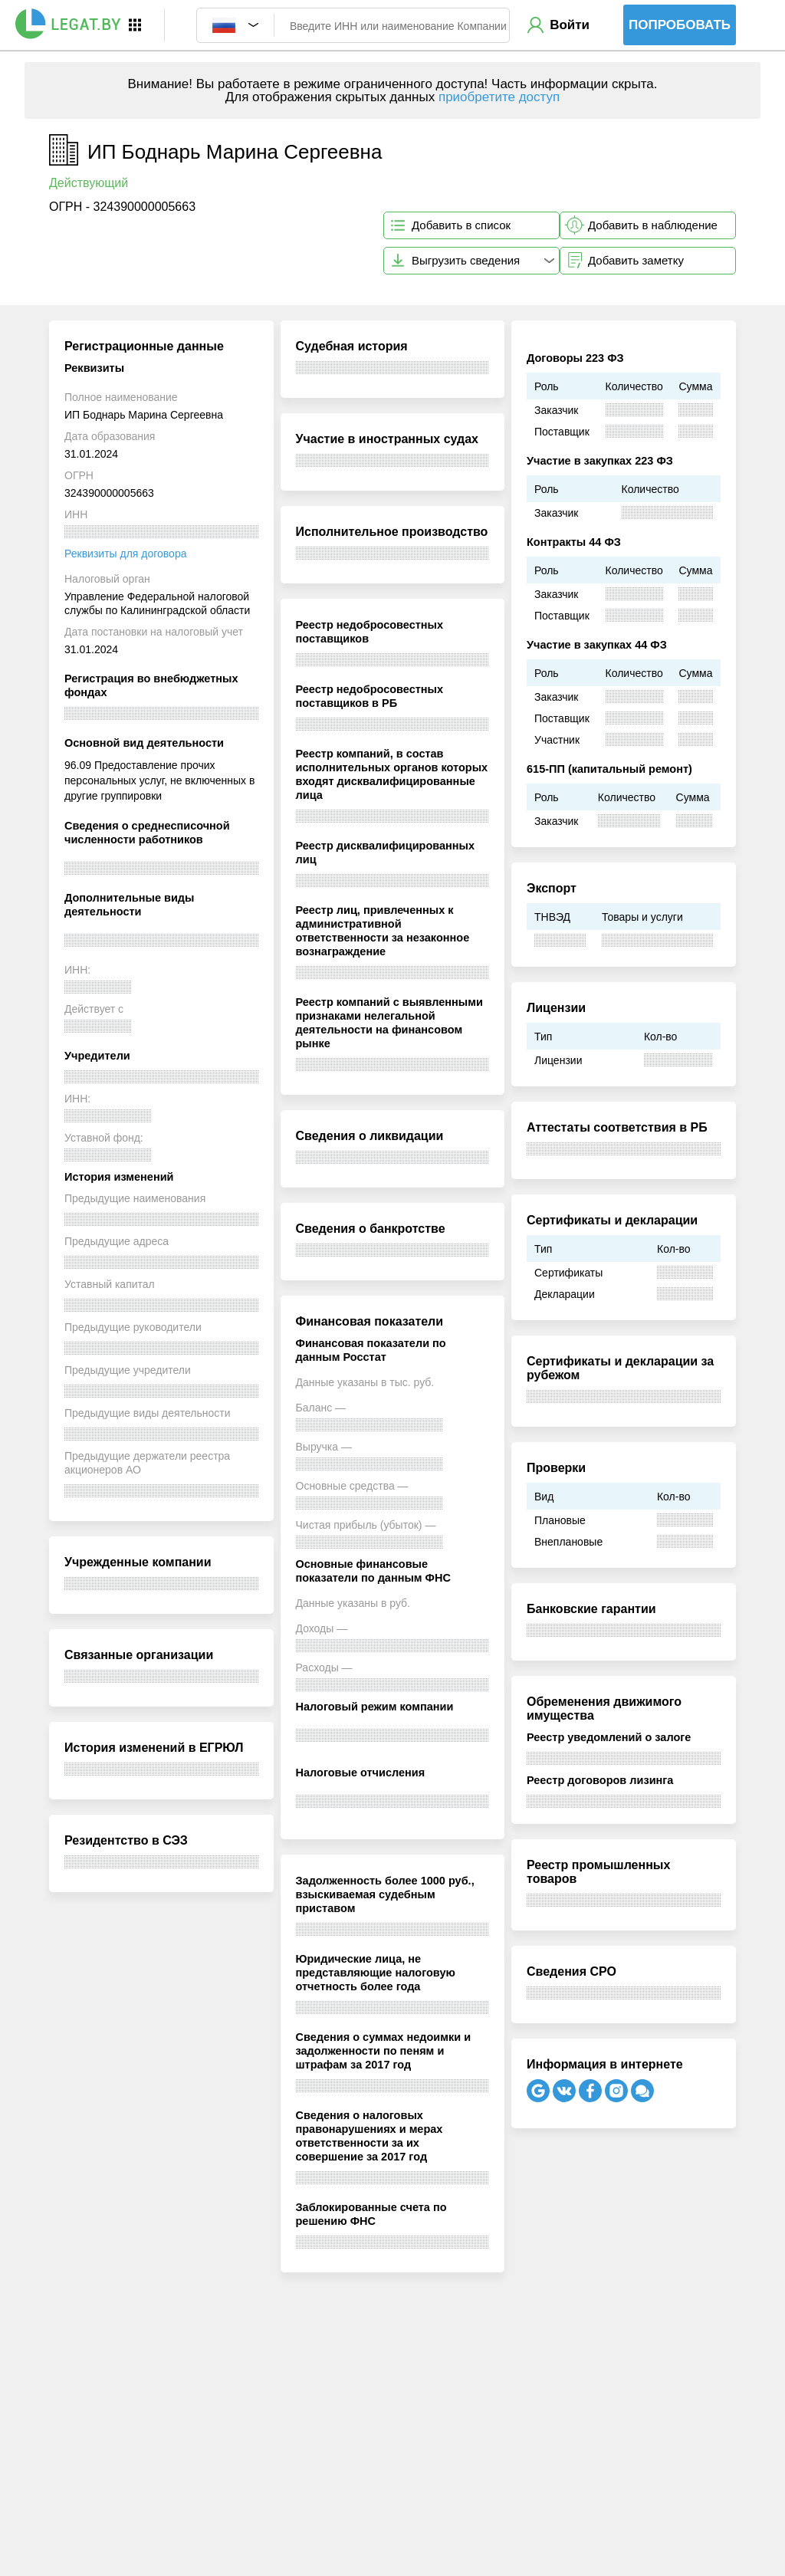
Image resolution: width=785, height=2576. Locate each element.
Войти (570, 25)
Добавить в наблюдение (653, 225)
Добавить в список (461, 225)
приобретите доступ (499, 97)
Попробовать (680, 25)
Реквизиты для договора (125, 553)
